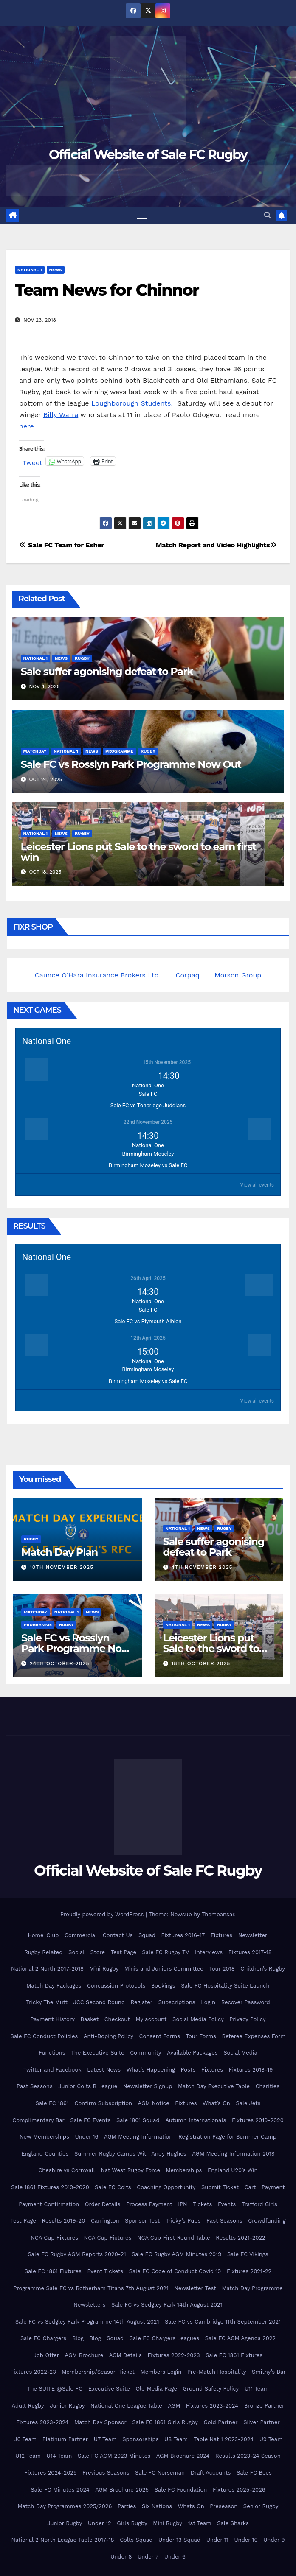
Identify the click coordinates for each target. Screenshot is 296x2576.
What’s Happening (151, 2069)
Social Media (240, 2053)
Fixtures (221, 1935)
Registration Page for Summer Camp (227, 2137)
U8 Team (176, 2439)
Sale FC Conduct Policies (44, 2036)
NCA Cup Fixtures (54, 2237)
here (26, 426)
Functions (52, 2053)
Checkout (117, 2019)
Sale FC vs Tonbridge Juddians (148, 1105)
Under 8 (121, 2557)
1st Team (199, 2523)
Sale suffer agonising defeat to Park (107, 671)
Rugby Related (43, 1952)
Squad (146, 1935)
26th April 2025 (148, 1278)
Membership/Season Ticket (98, 2372)
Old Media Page (156, 2389)
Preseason (223, 2506)
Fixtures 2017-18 (250, 1952)
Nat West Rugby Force (130, 2170)
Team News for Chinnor (107, 290)
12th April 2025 (148, 1338)
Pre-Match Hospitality (216, 2372)
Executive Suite (109, 2389)
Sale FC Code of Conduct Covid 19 (175, 2271)
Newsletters (89, 2305)
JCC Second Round (99, 2002)
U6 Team (25, 2439)
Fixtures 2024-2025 (50, 2473)
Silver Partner (261, 2422)
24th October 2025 (60, 1663)
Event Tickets (105, 2271)
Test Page (123, 1952)
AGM (174, 2405)
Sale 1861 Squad (138, 2120)
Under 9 (274, 2540)
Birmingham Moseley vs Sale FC (148, 1165)
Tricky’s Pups (183, 2221)
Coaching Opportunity (166, 2187)
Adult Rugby (27, 2405)
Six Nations (157, 2506)
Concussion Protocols (116, 1985)
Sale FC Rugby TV (165, 1952)
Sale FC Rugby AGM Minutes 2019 (176, 2254)
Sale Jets (248, 2103)
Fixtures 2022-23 (33, 2372)
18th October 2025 (200, 1663)
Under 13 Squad (179, 2540)
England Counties (44, 2153)
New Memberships (44, 2137)
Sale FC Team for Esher (61, 545)
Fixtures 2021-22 (249, 2271)
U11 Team (257, 2389)
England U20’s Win (233, 2170)
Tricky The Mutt (47, 2002)
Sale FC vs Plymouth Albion (148, 1321)
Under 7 (148, 2557)
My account (150, 2019)
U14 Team (59, 2456)
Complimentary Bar (38, 2120)
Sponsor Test (142, 2221)
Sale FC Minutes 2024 (60, 2489)
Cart (250, 2187)
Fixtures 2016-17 (183, 1935)
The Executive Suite (97, 2053)
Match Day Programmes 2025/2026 (64, 2506)
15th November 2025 (167, 1062)
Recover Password (245, 2002)
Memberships (184, 2170)
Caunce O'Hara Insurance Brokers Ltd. (98, 975)
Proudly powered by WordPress (103, 1914)
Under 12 (99, 2523)
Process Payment (149, 2204)
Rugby (82, 658)
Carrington (105, 2221)
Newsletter (253, 1935)
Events (227, 2204)
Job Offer (46, 2355)
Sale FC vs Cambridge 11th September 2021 (223, 2321)
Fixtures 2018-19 (251, 2069)
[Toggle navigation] (141, 216)
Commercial (81, 1935)
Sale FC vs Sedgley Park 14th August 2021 (167, 2305)
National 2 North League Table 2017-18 (62, 2540)
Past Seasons (35, 2086)
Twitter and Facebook (52, 2069)
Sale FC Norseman (160, 2473)
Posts (187, 2069)
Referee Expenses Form (253, 2036)
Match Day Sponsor (100, 2422)
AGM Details (125, 2355)
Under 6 (175, 2557)
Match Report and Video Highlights (216, 545)
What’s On (216, 2103)
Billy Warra (60, 415)
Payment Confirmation (49, 2204)
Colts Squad (136, 2540)
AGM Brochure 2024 (183, 2456)
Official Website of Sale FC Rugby (148, 154)
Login (208, 2002)
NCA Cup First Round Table (173, 2237)
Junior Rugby (67, 2405)
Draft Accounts (211, 2473)
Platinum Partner (65, 2439)
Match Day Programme (252, 2288)
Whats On (191, 2506)
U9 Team (271, 2439)
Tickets (202, 2204)
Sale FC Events (90, 2120)
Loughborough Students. (132, 403)
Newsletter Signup (147, 2086)
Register (141, 2002)
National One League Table (126, 2405)
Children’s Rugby (262, 1969)
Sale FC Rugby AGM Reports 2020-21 (77, 2254)
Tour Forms (201, 2036)
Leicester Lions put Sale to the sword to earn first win (138, 851)
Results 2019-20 (63, 2221)
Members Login (161, 2372)
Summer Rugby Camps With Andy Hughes (130, 2153)
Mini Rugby (104, 1969)
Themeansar (218, 1914)
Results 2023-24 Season (248, 2456)
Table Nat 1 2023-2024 (224, 2439)
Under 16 (86, 2137)
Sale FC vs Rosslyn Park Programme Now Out (131, 764)
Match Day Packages (53, 1985)
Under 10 (245, 2540)
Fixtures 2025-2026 (239, 2489)
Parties (127, 2506)
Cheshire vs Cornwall (66, 2170)
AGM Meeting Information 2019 (233, 2153)
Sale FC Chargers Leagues (164, 2338)
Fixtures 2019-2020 (258, 2120)
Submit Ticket (220, 2187)
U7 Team (105, 2439)
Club (52, 1935)
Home (35, 1935)
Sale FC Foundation (181, 2489)
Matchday (35, 751)
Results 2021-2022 (240, 2237)
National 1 (29, 270)
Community (145, 2053)
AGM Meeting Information (138, 2137)
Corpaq (188, 975)
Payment (273, 2187)
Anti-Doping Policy (108, 2036)
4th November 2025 (201, 1567)
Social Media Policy (198, 2019)
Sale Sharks (233, 2523)
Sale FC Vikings (247, 2254)
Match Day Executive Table (214, 2086)
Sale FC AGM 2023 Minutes (114, 2456)
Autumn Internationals (195, 2120)
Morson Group (237, 975)
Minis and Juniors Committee (163, 1969)
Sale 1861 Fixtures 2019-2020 (50, 2187)
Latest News (104, 2069)
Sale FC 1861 (52, 2103)
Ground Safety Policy (211, 2389)
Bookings (163, 1985)
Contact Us (118, 1935)
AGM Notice (153, 2103)
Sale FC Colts (113, 2187)
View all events (257, 1185)
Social (76, 1952)
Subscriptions (176, 2002)
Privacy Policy (247, 2019)
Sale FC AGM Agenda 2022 (240, 2338)
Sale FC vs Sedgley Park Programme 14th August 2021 (87, 2321)
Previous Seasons (105, 2473)
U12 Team (28, 2456)
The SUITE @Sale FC (54, 2389)
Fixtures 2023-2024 (212, 2405)
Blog (78, 2338)
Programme (119, 751)
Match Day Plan (59, 1552)
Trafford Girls (259, 2204)
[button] (267, 215)
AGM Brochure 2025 (122, 2489)
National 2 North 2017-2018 (47, 1969)
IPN (182, 2204)
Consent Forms (159, 2036)
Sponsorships (140, 2439)
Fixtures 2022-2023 (173, 2355)
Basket (90, 2019)
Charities (267, 2086)
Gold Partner (220, 2422)
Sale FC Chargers (43, 2338)
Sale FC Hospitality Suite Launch (225, 1985)
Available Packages (192, 2053)
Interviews (209, 1952)
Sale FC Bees (254, 2473)
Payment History (52, 2019)
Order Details (103, 2204)
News (55, 270)
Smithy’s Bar (269, 2372)
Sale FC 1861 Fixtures (53, 2271)
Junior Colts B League (87, 2086)
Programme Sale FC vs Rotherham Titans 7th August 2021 (91, 2288)
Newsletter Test (195, 2288)
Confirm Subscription (103, 2103)
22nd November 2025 (148, 1122)
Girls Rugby (132, 2523)
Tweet (32, 462)
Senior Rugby (261, 2506)
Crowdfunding (266, 2221)
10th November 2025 (61, 1567)
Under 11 (217, 2540)
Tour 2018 (221, 1969)
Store (97, 1952)
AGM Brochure (84, 2355)
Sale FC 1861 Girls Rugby (164, 2422)
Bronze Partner (264, 2405)
